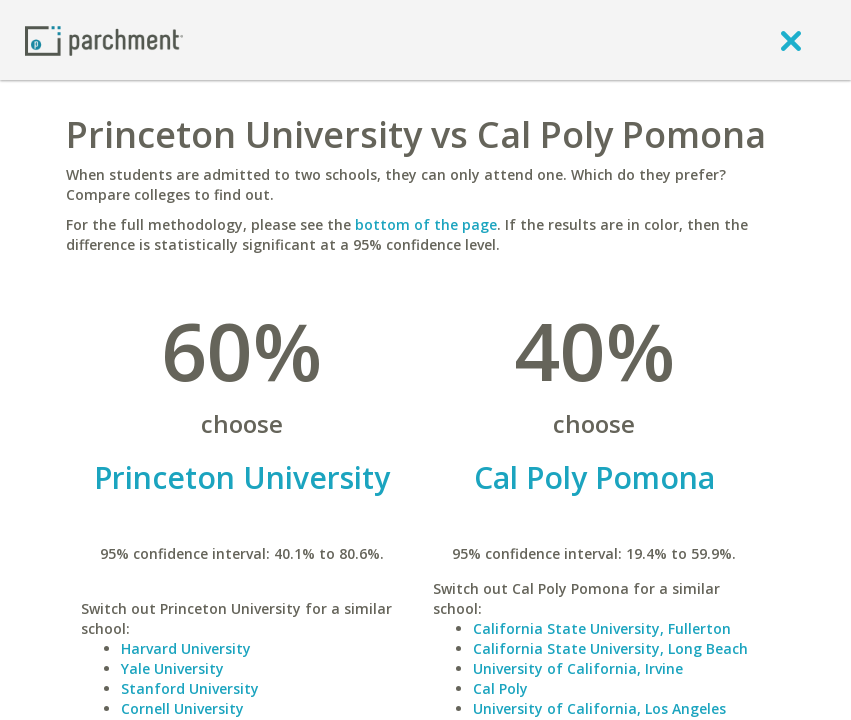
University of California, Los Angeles (599, 708)
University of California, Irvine (578, 668)
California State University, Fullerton (602, 628)
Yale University (172, 668)
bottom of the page (426, 224)
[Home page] (104, 39)
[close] (791, 40)
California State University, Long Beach (610, 648)
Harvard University (186, 648)
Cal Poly (500, 688)
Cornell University (182, 708)
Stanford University (190, 688)
